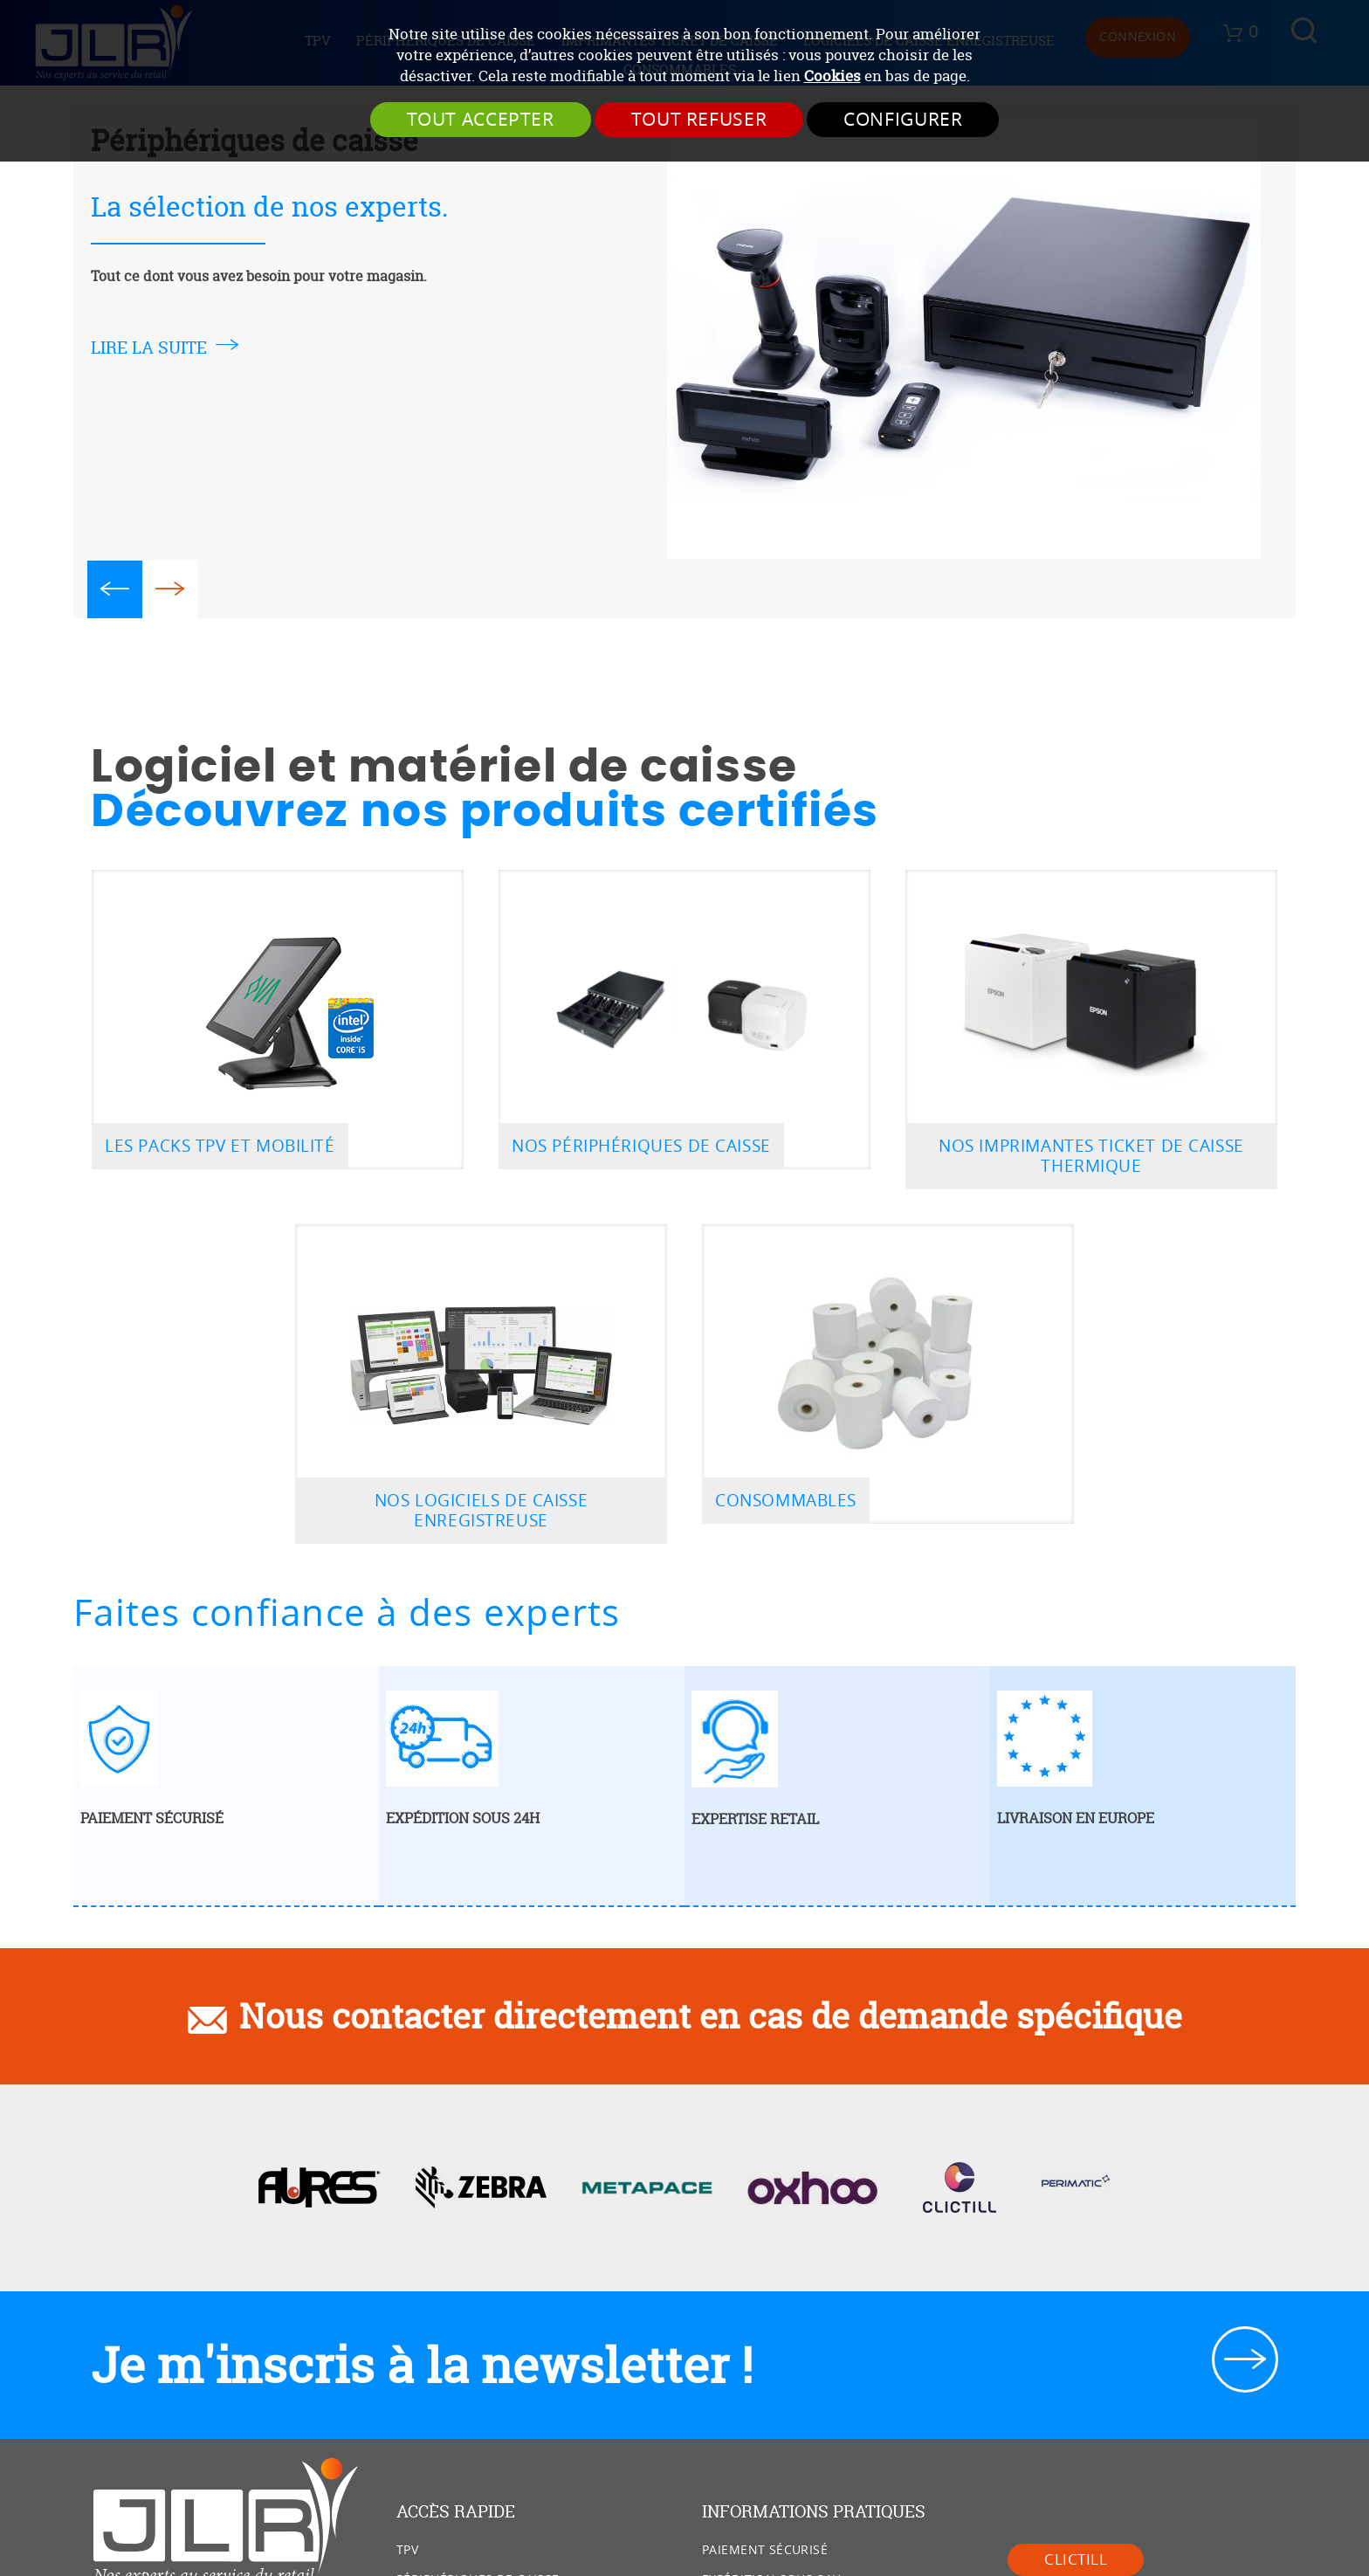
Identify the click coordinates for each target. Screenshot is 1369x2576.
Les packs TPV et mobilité (220, 1146)
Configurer (902, 119)
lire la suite (149, 347)
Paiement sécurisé (765, 2550)
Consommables (785, 1501)
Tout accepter (480, 119)
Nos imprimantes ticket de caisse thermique (1091, 1156)
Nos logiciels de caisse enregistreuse (481, 1511)
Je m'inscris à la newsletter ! (422, 2365)
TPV (407, 2550)
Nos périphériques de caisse (641, 1146)
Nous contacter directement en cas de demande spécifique (710, 2016)
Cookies (832, 75)
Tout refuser (699, 119)
